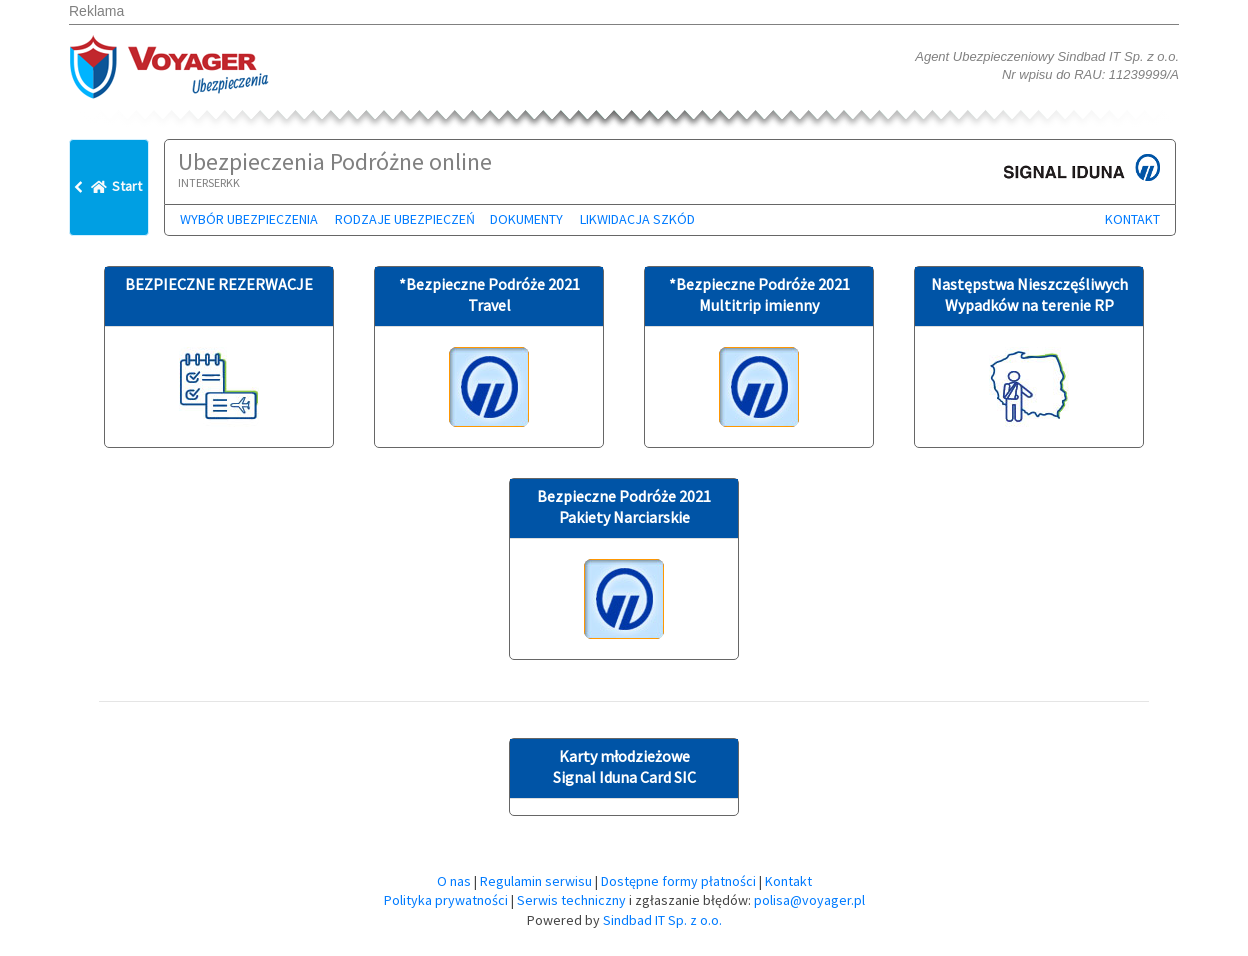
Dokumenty (526, 219)
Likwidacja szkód (637, 219)
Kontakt (1132, 219)
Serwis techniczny (571, 900)
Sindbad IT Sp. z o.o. (662, 920)
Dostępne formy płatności (678, 881)
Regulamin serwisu (536, 881)
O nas (454, 881)
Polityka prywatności (446, 900)
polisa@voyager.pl (809, 900)
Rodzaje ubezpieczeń (405, 219)
